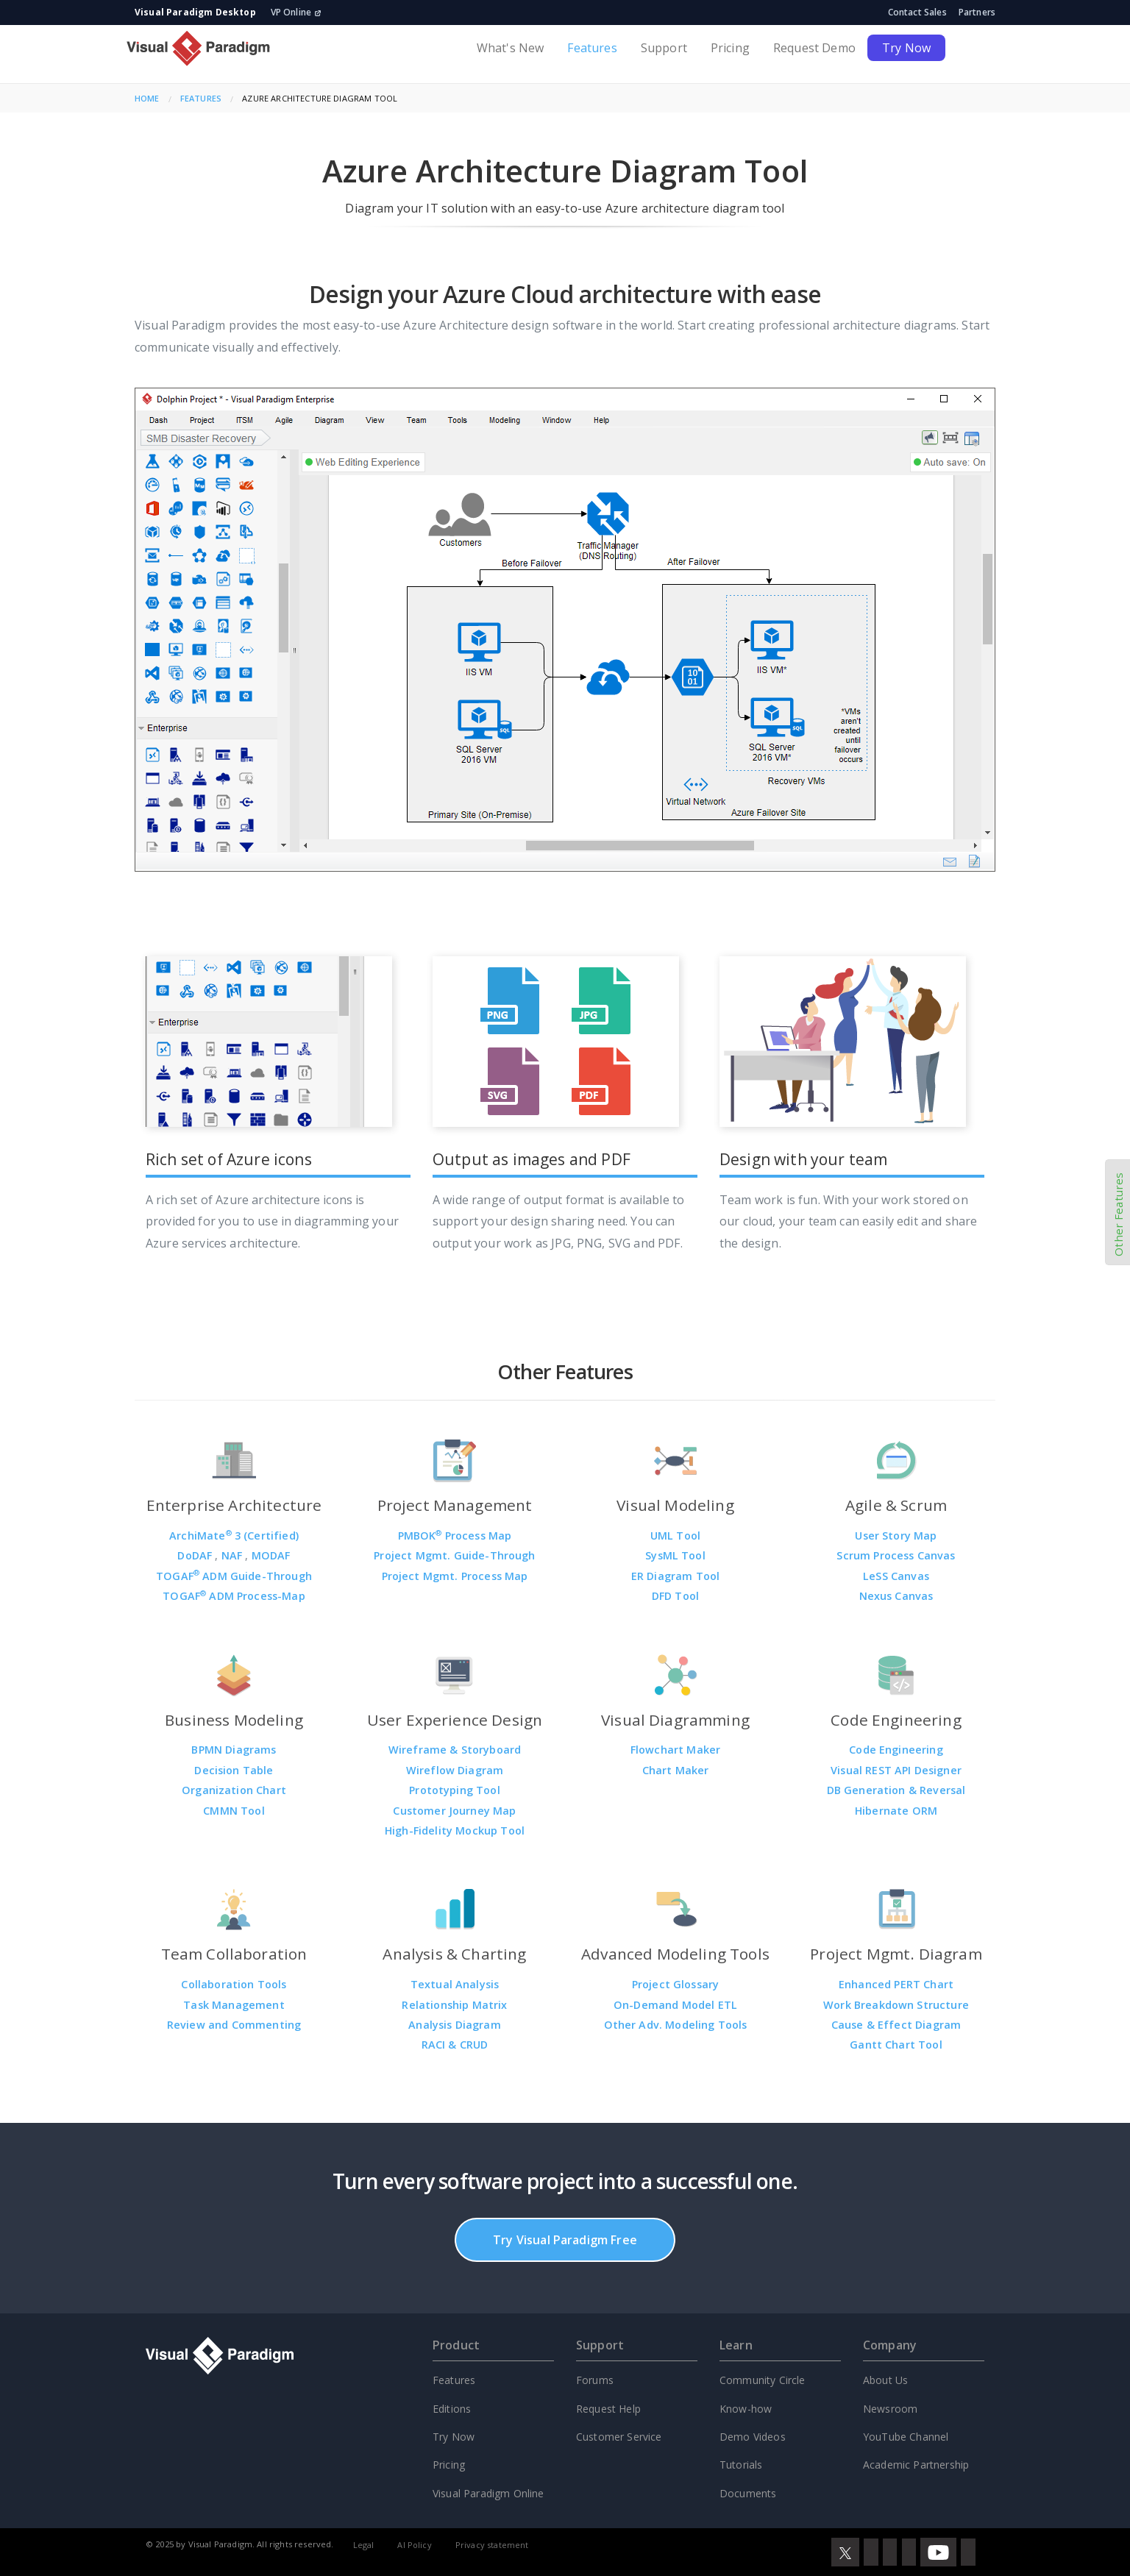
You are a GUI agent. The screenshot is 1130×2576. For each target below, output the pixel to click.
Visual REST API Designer (896, 1770)
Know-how (745, 2409)
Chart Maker (675, 1770)
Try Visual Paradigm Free (565, 2240)
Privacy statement (492, 2544)
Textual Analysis (455, 1984)
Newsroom (890, 2409)
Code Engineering (896, 1750)
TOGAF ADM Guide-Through (234, 1576)
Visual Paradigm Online (488, 2493)
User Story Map (896, 1536)
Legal (363, 2544)
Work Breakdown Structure (896, 2005)
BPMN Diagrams (233, 1750)
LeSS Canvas (896, 1576)
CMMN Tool (233, 1811)
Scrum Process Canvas (895, 1555)
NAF (233, 1555)
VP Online (296, 12)
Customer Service (619, 2437)
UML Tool (675, 1536)
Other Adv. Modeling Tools (675, 2025)
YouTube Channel (905, 2437)
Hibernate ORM (896, 1811)
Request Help (608, 2409)
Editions (452, 2409)
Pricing (730, 48)
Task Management (233, 2005)
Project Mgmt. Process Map (455, 1576)
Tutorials (740, 2465)
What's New (510, 48)
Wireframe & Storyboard (455, 1750)
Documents (747, 2493)
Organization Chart (234, 1790)
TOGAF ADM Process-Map (234, 1596)
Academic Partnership (916, 2465)
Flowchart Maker (675, 1750)
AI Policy (414, 2544)
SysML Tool (675, 1555)
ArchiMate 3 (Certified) (234, 1536)
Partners (977, 12)
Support (664, 48)
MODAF (271, 1555)
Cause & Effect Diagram (896, 2025)
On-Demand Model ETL (675, 2005)
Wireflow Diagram (455, 1770)
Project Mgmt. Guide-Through (454, 1555)
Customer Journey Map (454, 1811)
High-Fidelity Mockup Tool (455, 1830)
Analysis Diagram (454, 2025)
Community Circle (762, 2380)
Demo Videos (752, 2437)
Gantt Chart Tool (896, 2045)
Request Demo (814, 48)
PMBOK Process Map (455, 1536)
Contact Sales (917, 12)
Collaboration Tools (233, 1984)
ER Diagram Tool (675, 1576)
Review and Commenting (234, 2025)
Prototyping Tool (454, 1790)
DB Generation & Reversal (896, 1790)
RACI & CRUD (455, 2045)
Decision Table (233, 1770)
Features (591, 48)
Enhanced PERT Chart (896, 1984)
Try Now (906, 48)
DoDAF (196, 1555)
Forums (595, 2380)
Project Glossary (675, 1984)
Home (147, 98)
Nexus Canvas (896, 1596)
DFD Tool (675, 1596)
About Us (885, 2380)
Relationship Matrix (454, 2005)
